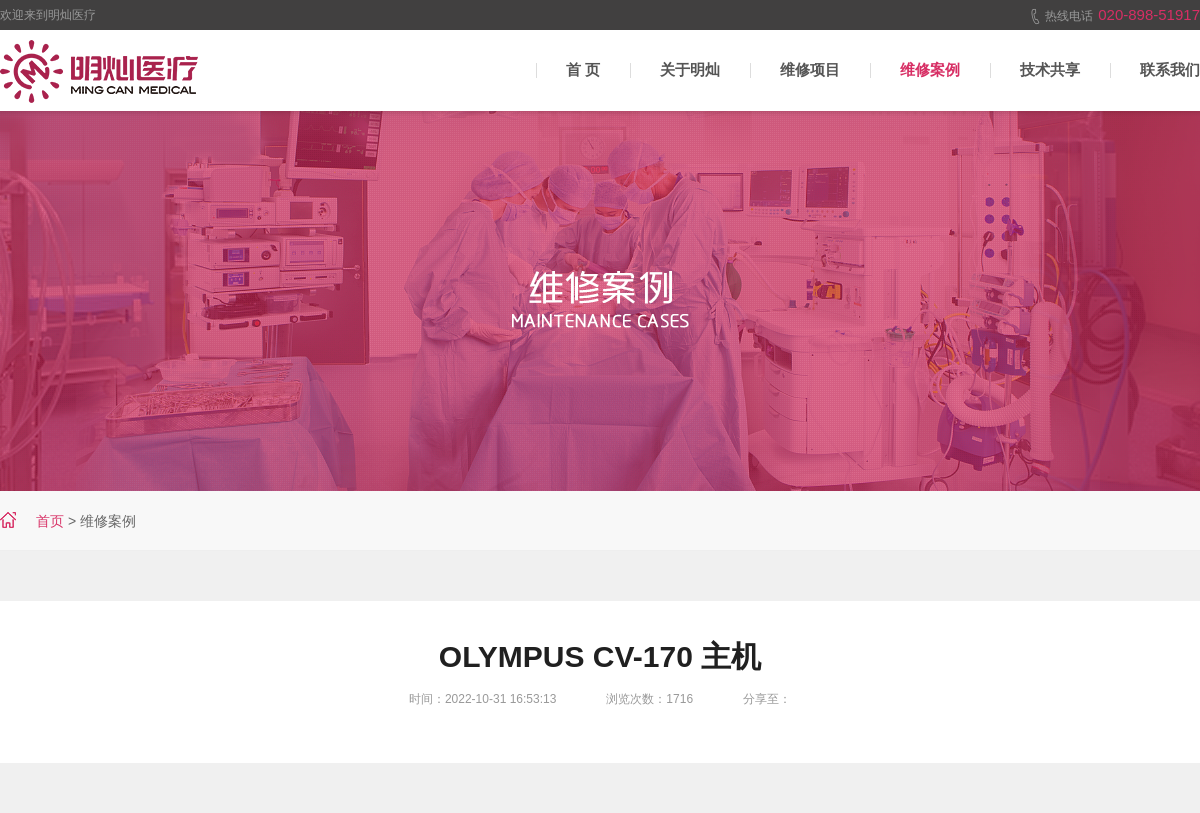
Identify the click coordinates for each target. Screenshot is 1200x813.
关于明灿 (690, 69)
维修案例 (930, 69)
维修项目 (810, 69)
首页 (50, 521)
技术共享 (1050, 69)
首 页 (583, 69)
